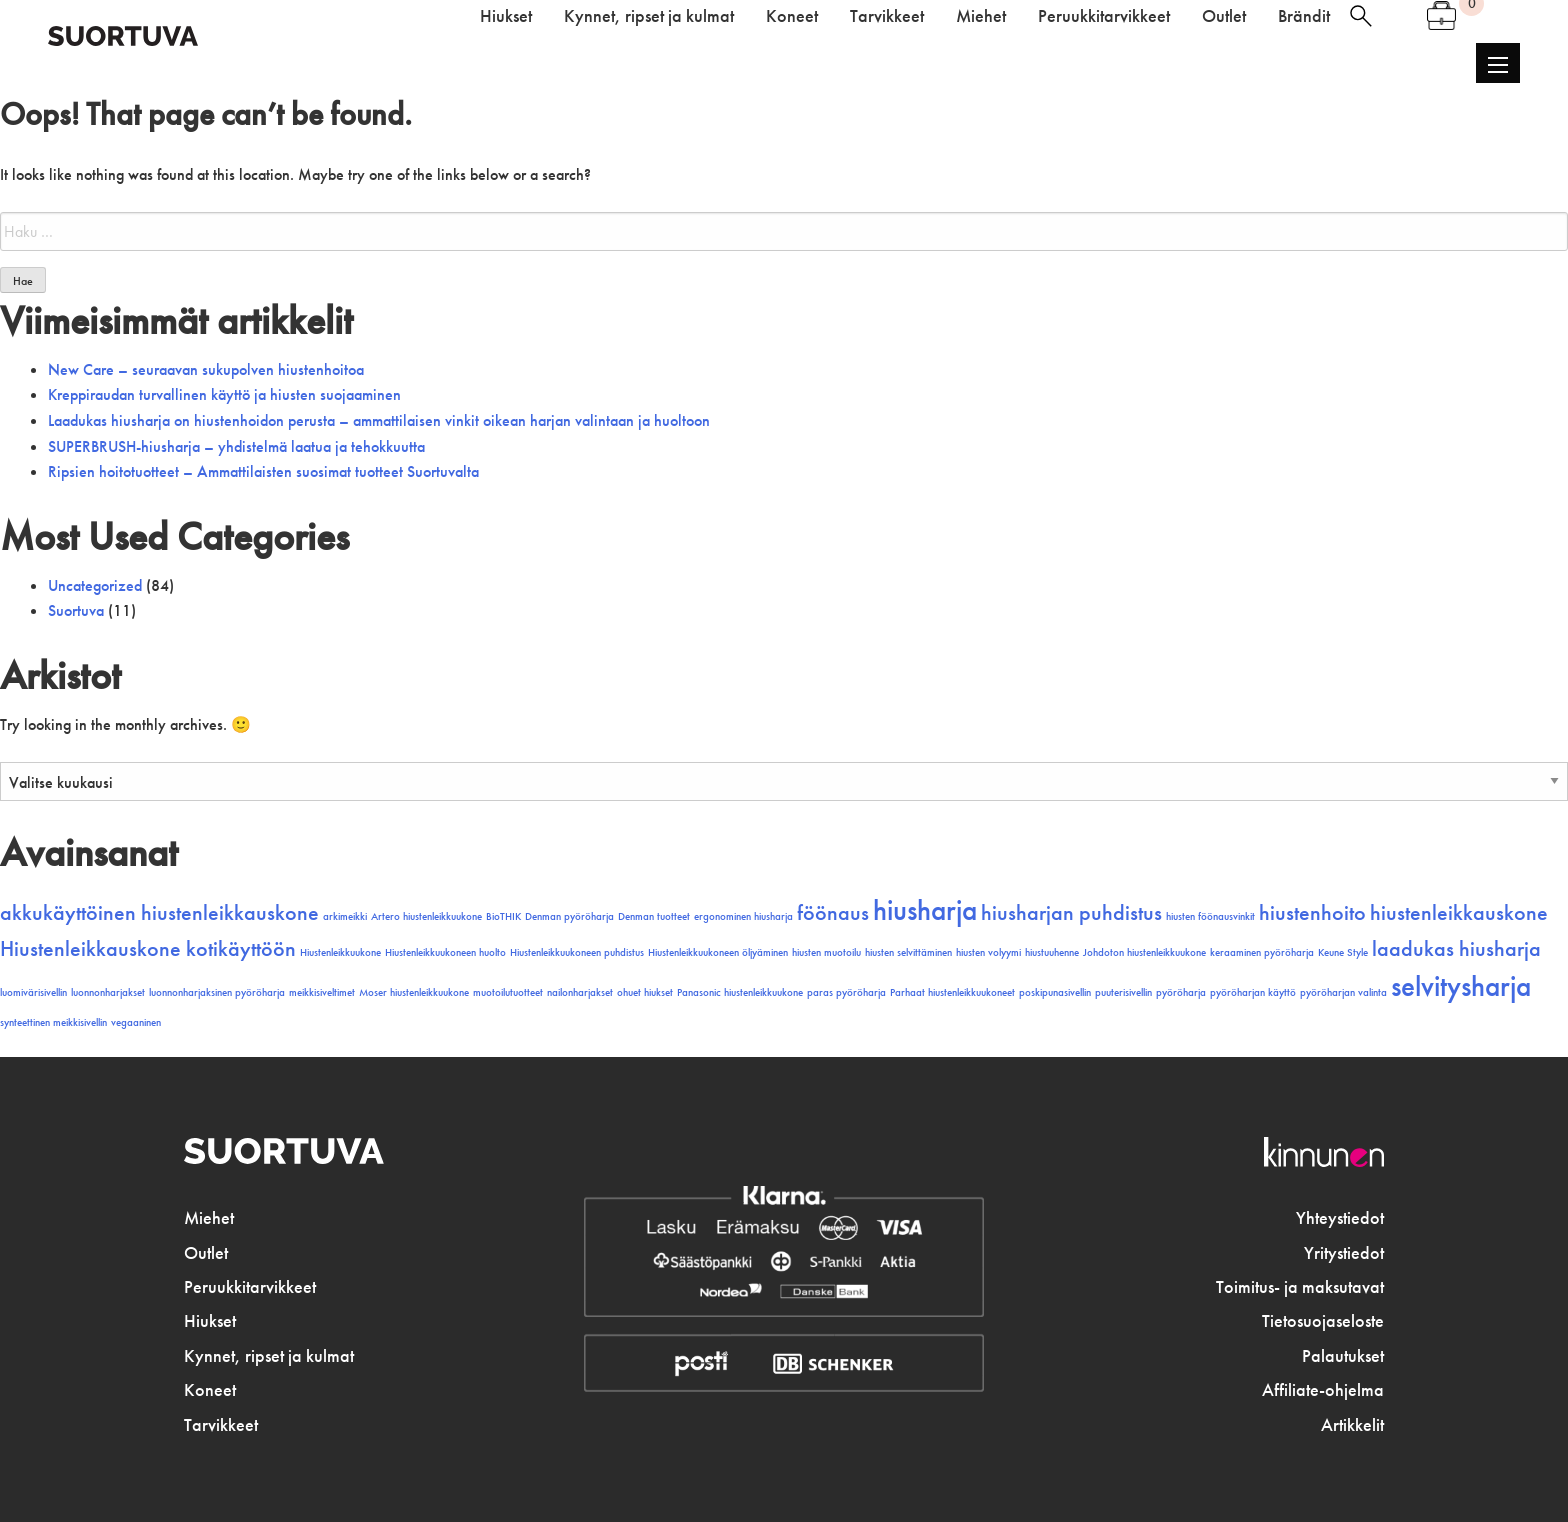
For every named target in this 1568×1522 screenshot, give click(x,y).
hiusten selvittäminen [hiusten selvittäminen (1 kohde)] (908, 952)
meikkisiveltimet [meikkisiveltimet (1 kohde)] (322, 992)
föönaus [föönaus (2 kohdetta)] (833, 913)
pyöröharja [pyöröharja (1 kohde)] (1181, 992)
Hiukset (210, 1321)
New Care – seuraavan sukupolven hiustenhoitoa (206, 369)
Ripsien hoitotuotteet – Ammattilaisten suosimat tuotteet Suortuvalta (263, 471)
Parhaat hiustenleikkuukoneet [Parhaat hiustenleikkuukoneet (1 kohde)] (952, 992)
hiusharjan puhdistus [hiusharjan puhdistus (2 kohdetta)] (1071, 913)
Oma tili (1399, 16)
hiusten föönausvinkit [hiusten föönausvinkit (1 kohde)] (1210, 916)
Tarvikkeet (221, 1425)
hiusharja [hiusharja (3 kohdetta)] (925, 910)
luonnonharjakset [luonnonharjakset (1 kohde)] (108, 992)
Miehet (209, 1218)
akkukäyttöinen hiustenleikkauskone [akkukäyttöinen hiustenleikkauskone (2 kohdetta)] (159, 913)
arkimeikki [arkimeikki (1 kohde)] (345, 916)
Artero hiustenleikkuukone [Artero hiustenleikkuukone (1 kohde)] (426, 916)
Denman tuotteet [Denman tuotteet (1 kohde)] (654, 916)
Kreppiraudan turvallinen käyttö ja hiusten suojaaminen (224, 394)
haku (1361, 16)
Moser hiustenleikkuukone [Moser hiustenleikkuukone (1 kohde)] (414, 992)
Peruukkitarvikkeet (250, 1287)
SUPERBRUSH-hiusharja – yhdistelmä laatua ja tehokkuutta (236, 446)
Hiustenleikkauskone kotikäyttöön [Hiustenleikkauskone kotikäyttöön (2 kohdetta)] (148, 949)
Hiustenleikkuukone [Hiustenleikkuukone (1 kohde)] (340, 952)
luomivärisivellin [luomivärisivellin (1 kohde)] (33, 992)
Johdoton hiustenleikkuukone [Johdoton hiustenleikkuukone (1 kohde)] (1144, 952)
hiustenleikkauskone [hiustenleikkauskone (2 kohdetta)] (1459, 913)
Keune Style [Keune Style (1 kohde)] (1343, 952)
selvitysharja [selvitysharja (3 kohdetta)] (1461, 986)
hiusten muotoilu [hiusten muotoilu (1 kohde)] (826, 952)
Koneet (210, 1390)
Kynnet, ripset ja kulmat (269, 1356)
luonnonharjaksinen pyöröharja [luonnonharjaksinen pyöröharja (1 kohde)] (217, 992)
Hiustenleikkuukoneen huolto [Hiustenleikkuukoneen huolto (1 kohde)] (445, 952)
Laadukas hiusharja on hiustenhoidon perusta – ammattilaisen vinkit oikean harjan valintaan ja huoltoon (379, 420)
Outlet (206, 1253)
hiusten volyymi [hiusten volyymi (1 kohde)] (988, 952)
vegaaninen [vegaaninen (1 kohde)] (136, 1022)
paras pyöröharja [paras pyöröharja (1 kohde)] (846, 992)
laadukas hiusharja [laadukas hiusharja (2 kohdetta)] (1456, 949)
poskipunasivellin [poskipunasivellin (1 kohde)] (1055, 992)
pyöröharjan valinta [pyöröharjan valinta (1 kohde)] (1343, 992)
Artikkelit (1352, 1425)
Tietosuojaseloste (1323, 1321)
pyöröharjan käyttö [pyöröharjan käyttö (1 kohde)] (1253, 992)
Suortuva (76, 610)
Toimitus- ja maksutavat (1300, 1287)
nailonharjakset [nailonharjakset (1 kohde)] (580, 992)
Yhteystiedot (1340, 1218)
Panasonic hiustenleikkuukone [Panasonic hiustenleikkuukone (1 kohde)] (740, 992)
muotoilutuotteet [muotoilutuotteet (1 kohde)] (508, 992)
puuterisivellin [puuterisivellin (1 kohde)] (1123, 992)
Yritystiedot (1344, 1253)
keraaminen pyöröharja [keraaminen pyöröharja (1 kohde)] (1262, 952)
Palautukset (1343, 1356)
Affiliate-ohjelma (1323, 1390)
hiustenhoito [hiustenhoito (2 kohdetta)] (1312, 913)
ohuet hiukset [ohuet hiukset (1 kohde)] (645, 992)
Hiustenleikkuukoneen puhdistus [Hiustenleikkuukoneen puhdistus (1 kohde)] (577, 952)
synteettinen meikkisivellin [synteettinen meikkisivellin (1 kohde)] (53, 1022)
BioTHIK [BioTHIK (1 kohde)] (503, 916)
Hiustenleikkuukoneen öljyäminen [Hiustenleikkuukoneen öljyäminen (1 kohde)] (718, 952)
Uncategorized (95, 585)
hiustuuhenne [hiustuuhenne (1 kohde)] (1052, 952)
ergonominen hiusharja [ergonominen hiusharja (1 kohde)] (743, 916)
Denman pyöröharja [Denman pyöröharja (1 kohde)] (569, 916)
